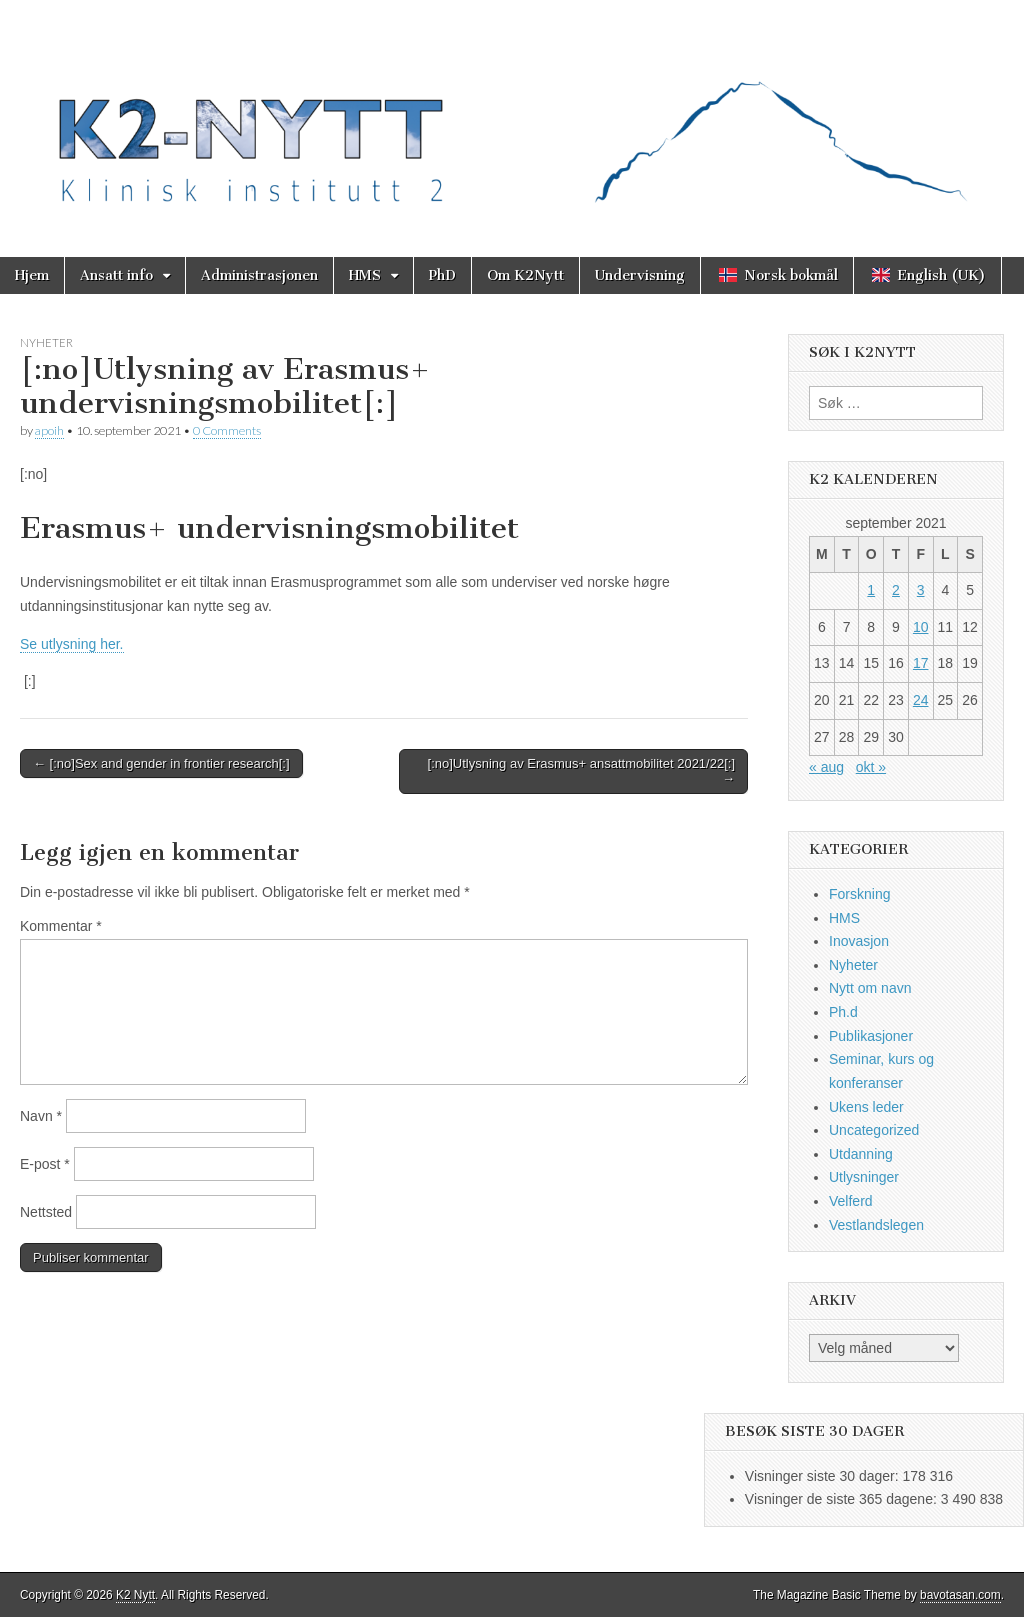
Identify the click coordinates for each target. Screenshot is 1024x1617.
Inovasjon (859, 941)
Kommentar (61, 926)
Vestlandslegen (876, 1225)
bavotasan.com (960, 1595)
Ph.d (843, 1012)
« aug (826, 767)
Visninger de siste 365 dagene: (843, 1499)
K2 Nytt (135, 1595)
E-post (45, 1164)
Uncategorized (874, 1130)
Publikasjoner (871, 1036)
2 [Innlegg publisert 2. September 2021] (896, 590)
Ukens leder (866, 1107)
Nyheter (46, 342)
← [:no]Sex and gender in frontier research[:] (161, 763)
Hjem (32, 275)
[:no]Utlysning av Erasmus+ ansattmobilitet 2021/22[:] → (581, 771)
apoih (49, 430)
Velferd (851, 1201)
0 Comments (227, 430)
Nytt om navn (870, 988)
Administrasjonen (259, 275)
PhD (442, 275)
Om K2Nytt (525, 275)
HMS (365, 275)
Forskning (859, 894)
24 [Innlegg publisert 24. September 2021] (921, 700)
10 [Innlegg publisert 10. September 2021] (921, 627)
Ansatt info (116, 275)
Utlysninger (864, 1177)
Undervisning (640, 275)
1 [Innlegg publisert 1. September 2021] (871, 590)
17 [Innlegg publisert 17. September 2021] (921, 663)
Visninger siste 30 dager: (824, 1476)
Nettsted (46, 1212)
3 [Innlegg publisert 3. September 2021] (921, 590)
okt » (871, 767)
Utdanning (861, 1154)
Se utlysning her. (72, 644)
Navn (41, 1116)
